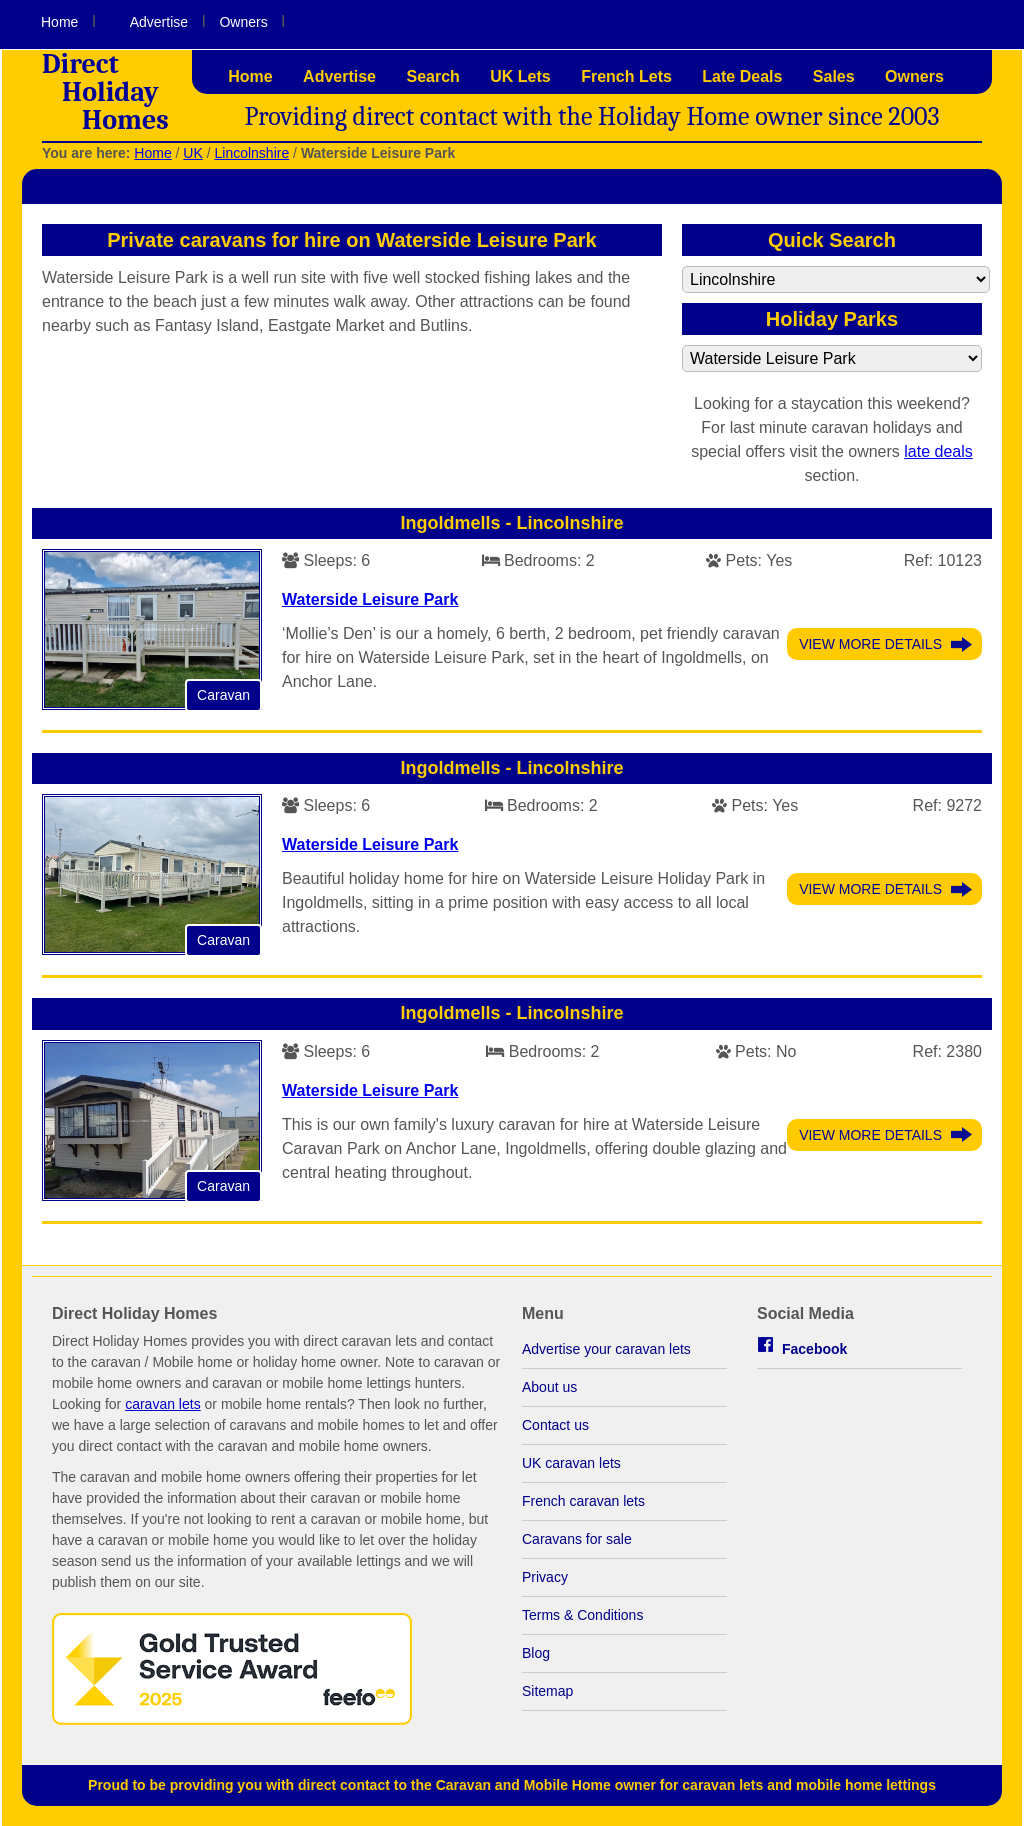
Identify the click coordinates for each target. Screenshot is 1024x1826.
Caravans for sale (577, 1539)
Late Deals (742, 76)
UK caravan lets (571, 1463)
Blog (536, 1653)
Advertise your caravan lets (606, 1349)
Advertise (159, 22)
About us (549, 1387)
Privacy (545, 1577)
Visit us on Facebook (954, 23)
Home (59, 22)
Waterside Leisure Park (370, 599)
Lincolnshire (251, 153)
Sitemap (547, 1691)
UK (192, 153)
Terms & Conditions (582, 1615)
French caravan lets (583, 1501)
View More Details (870, 644)
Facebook (814, 1349)
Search (432, 76)
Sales (834, 76)
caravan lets (162, 1404)
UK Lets (520, 76)
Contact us (555, 1425)
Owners (243, 22)
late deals (938, 451)
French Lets (626, 76)
